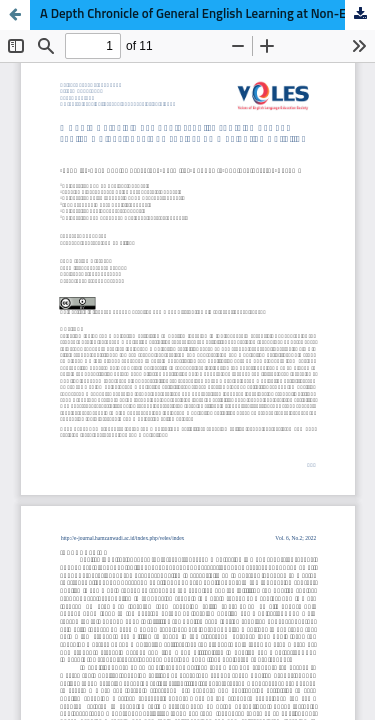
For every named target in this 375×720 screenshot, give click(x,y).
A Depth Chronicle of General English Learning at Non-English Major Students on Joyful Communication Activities (207, 14)
